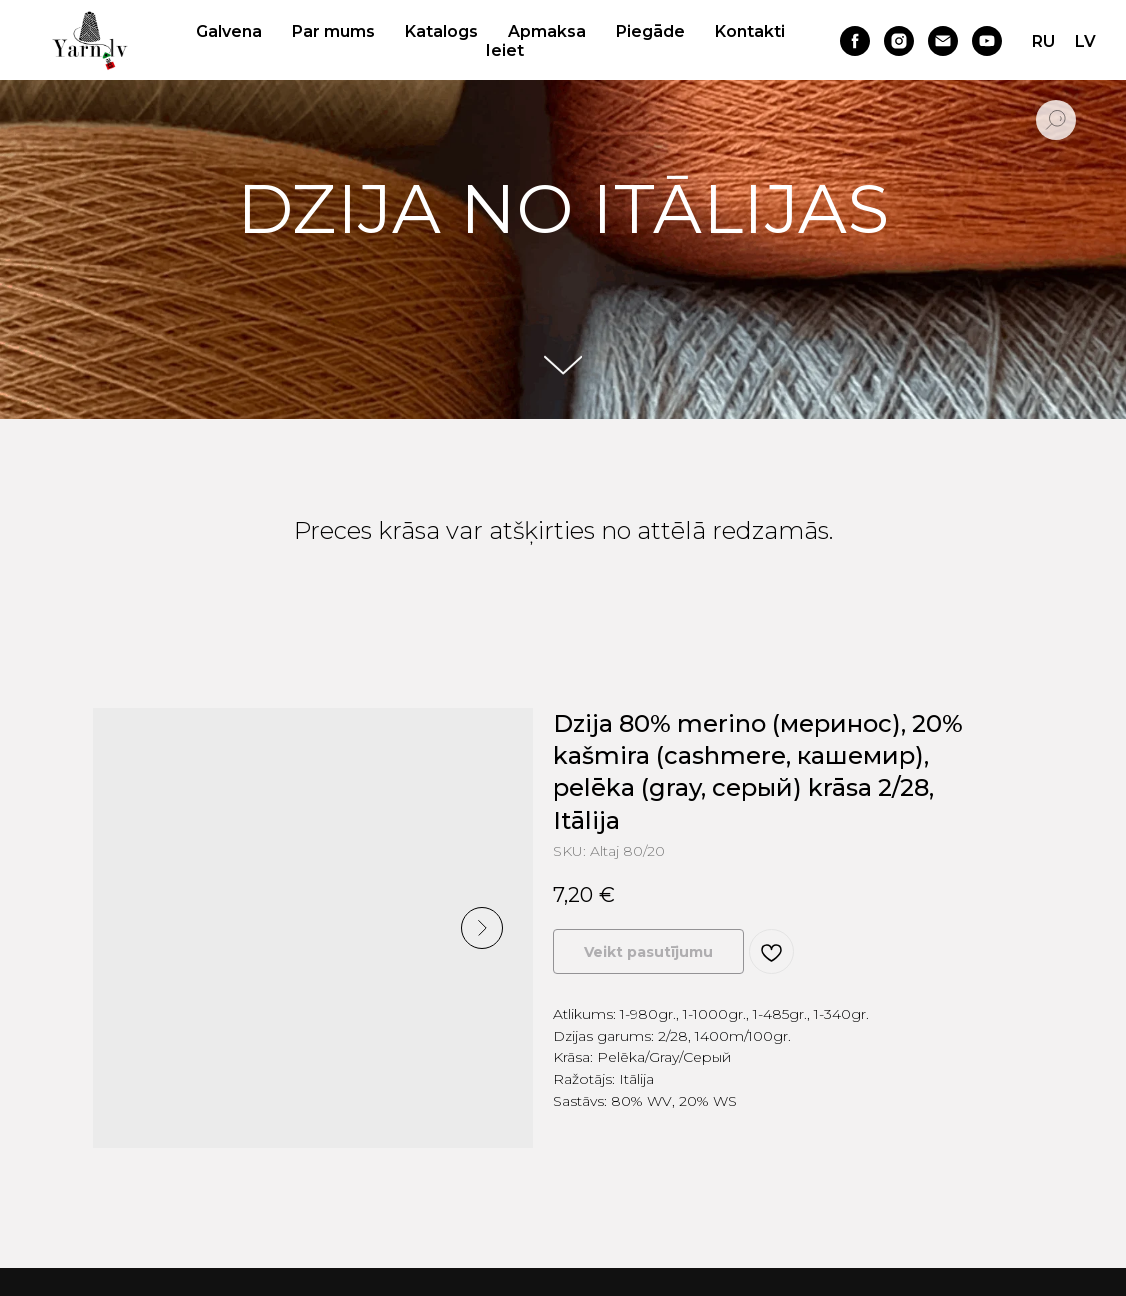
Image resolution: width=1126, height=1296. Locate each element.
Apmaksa (547, 31)
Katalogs (441, 31)
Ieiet (505, 50)
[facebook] (855, 41)
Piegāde (650, 31)
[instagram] (899, 41)
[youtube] (987, 41)
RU (1043, 41)
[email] (943, 41)
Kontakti (750, 31)
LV (1085, 41)
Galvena (229, 31)
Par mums (333, 31)
